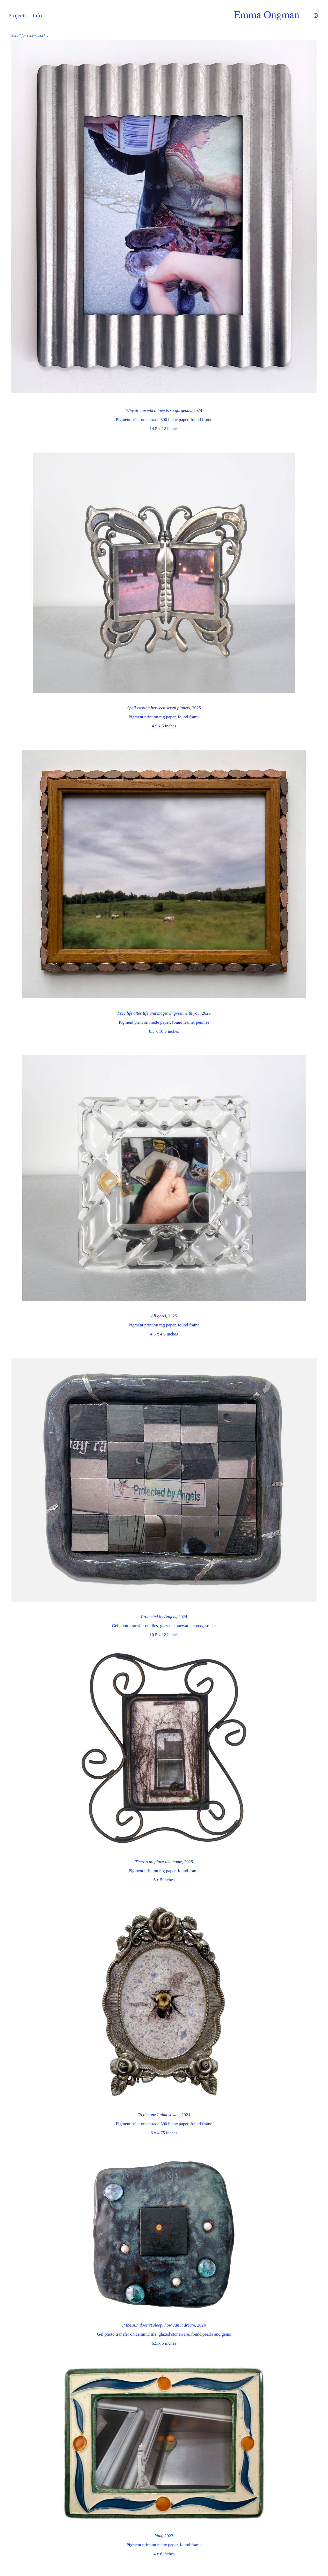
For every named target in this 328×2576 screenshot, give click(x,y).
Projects (17, 15)
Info (37, 15)
